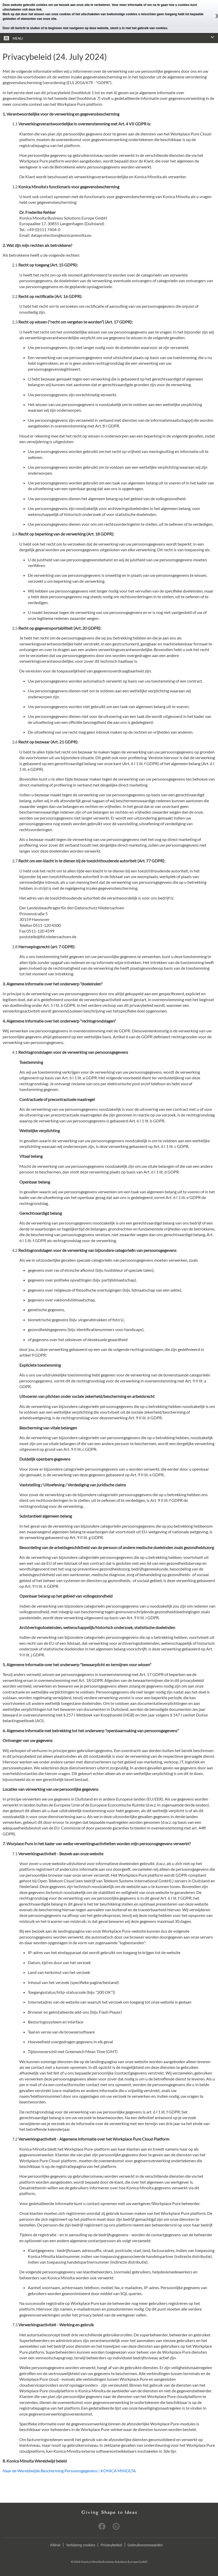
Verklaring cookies (80, 2545)
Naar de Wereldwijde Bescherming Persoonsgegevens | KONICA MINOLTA (69, 2470)
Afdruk (55, 2545)
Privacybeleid (111, 2545)
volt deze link (31, 9)
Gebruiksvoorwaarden (145, 2545)
